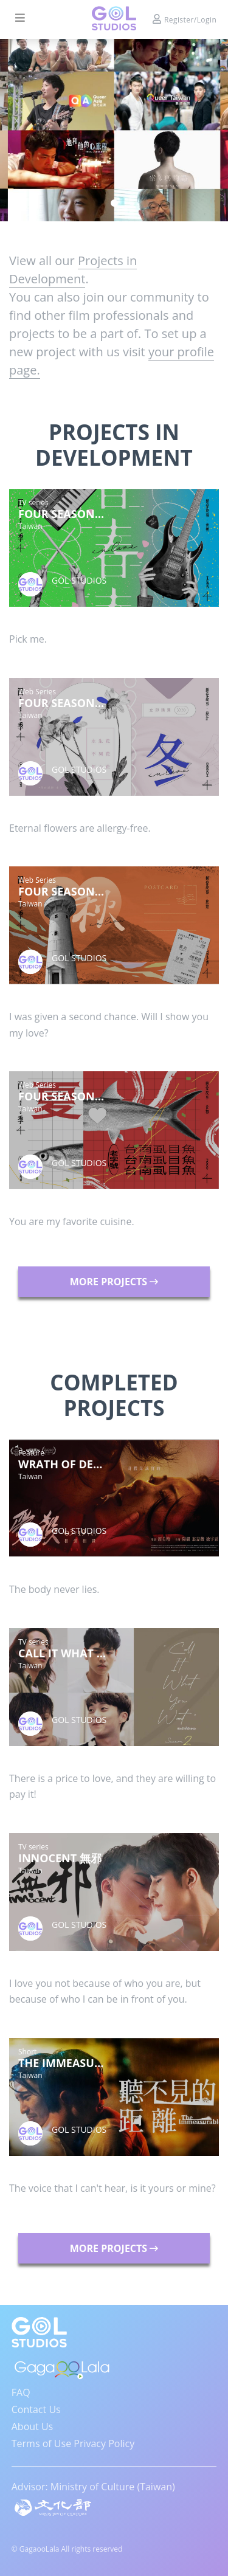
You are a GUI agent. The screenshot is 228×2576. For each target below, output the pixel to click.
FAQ (21, 2392)
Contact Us (36, 2409)
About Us (33, 2426)
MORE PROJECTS (114, 1281)
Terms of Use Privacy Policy (73, 2443)
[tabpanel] (114, 130)
